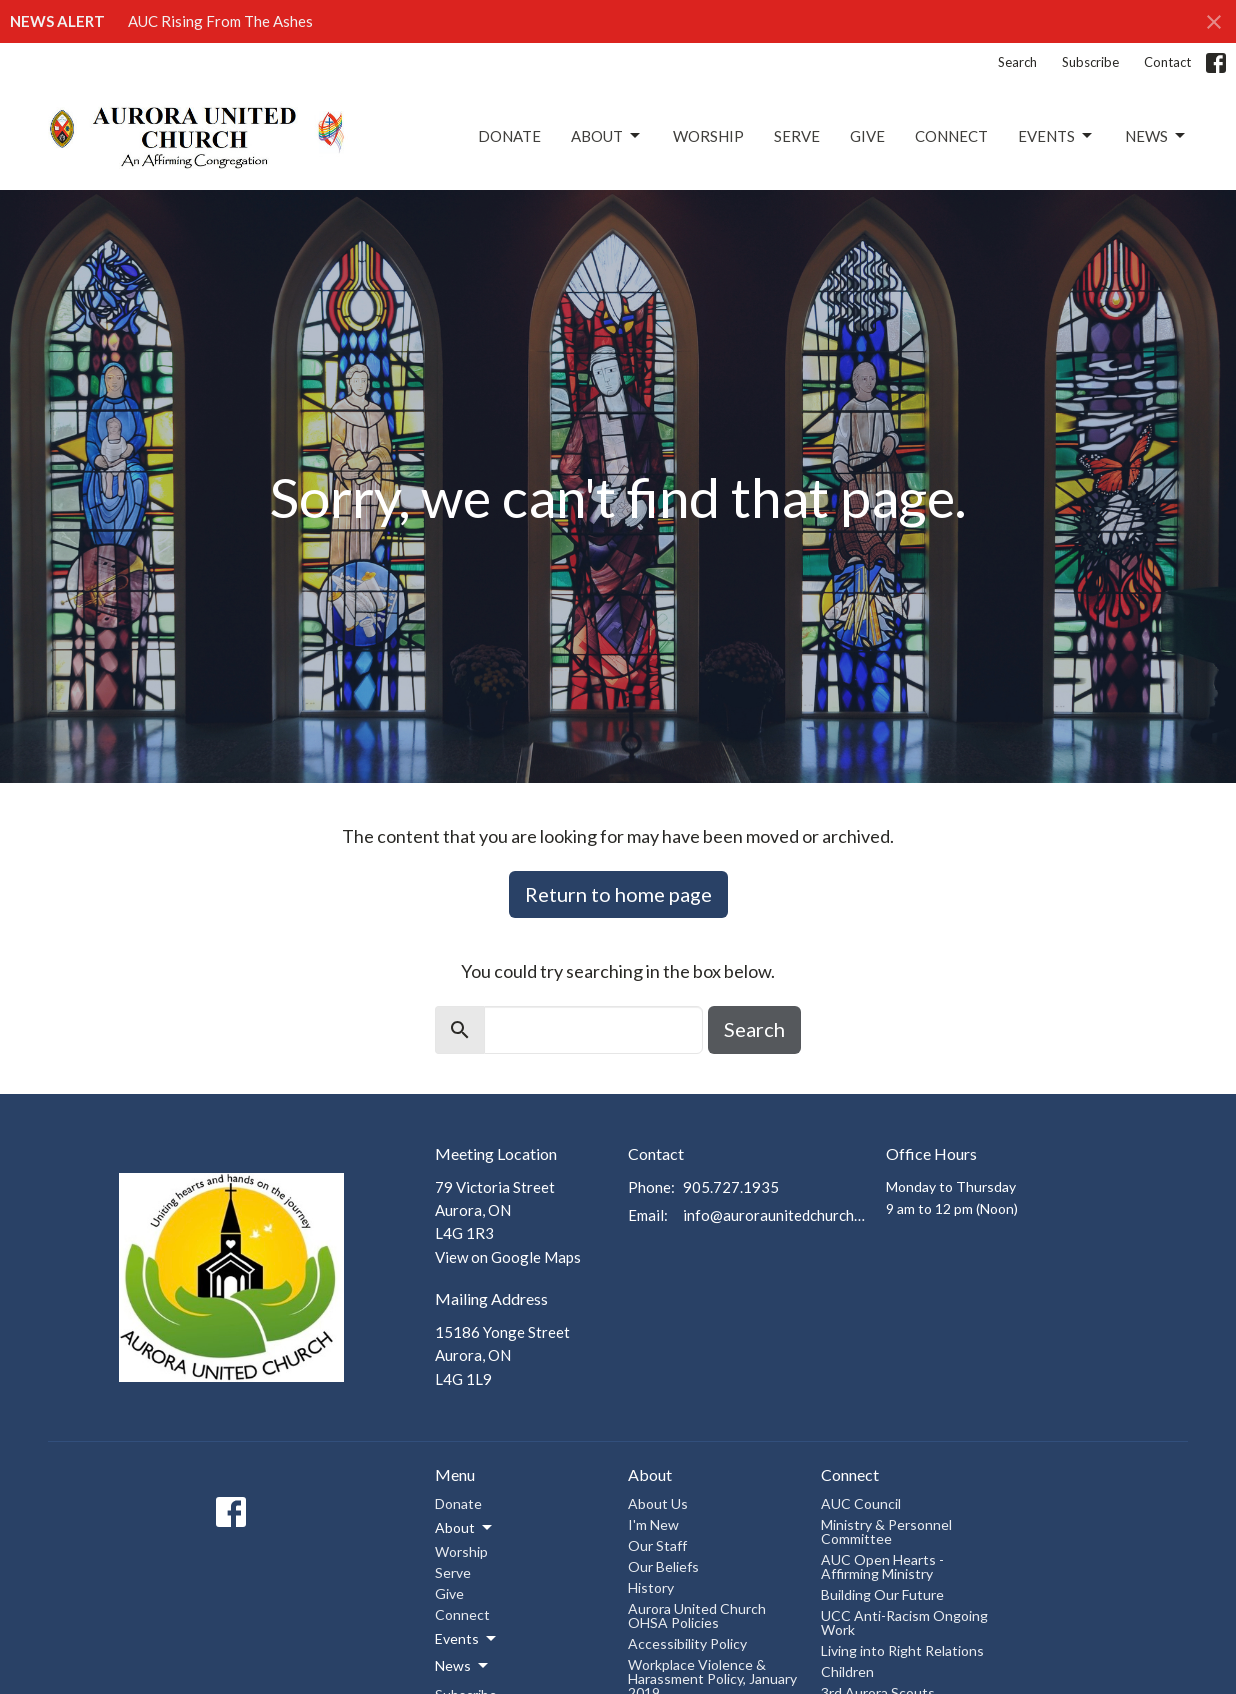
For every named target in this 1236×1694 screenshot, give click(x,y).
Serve (797, 136)
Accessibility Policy (687, 1643)
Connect (951, 136)
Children (847, 1671)
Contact (1167, 62)
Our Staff (657, 1545)
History (651, 1587)
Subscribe (1090, 62)
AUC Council (861, 1503)
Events (1056, 136)
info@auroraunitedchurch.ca (774, 1215)
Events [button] (467, 1639)
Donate (509, 136)
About (607, 136)
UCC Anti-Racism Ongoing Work (904, 1622)
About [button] (465, 1528)
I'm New (653, 1524)
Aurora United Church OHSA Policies (697, 1615)
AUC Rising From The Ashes (220, 21)
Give (867, 136)
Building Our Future (882, 1594)
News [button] (463, 1666)
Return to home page (618, 894)
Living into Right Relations (902, 1650)
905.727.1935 (731, 1187)
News (1156, 136)
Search (1017, 62)
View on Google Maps (508, 1257)
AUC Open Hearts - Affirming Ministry (882, 1566)
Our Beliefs (663, 1566)
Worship (708, 136)
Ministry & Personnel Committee (886, 1531)
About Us (658, 1503)
